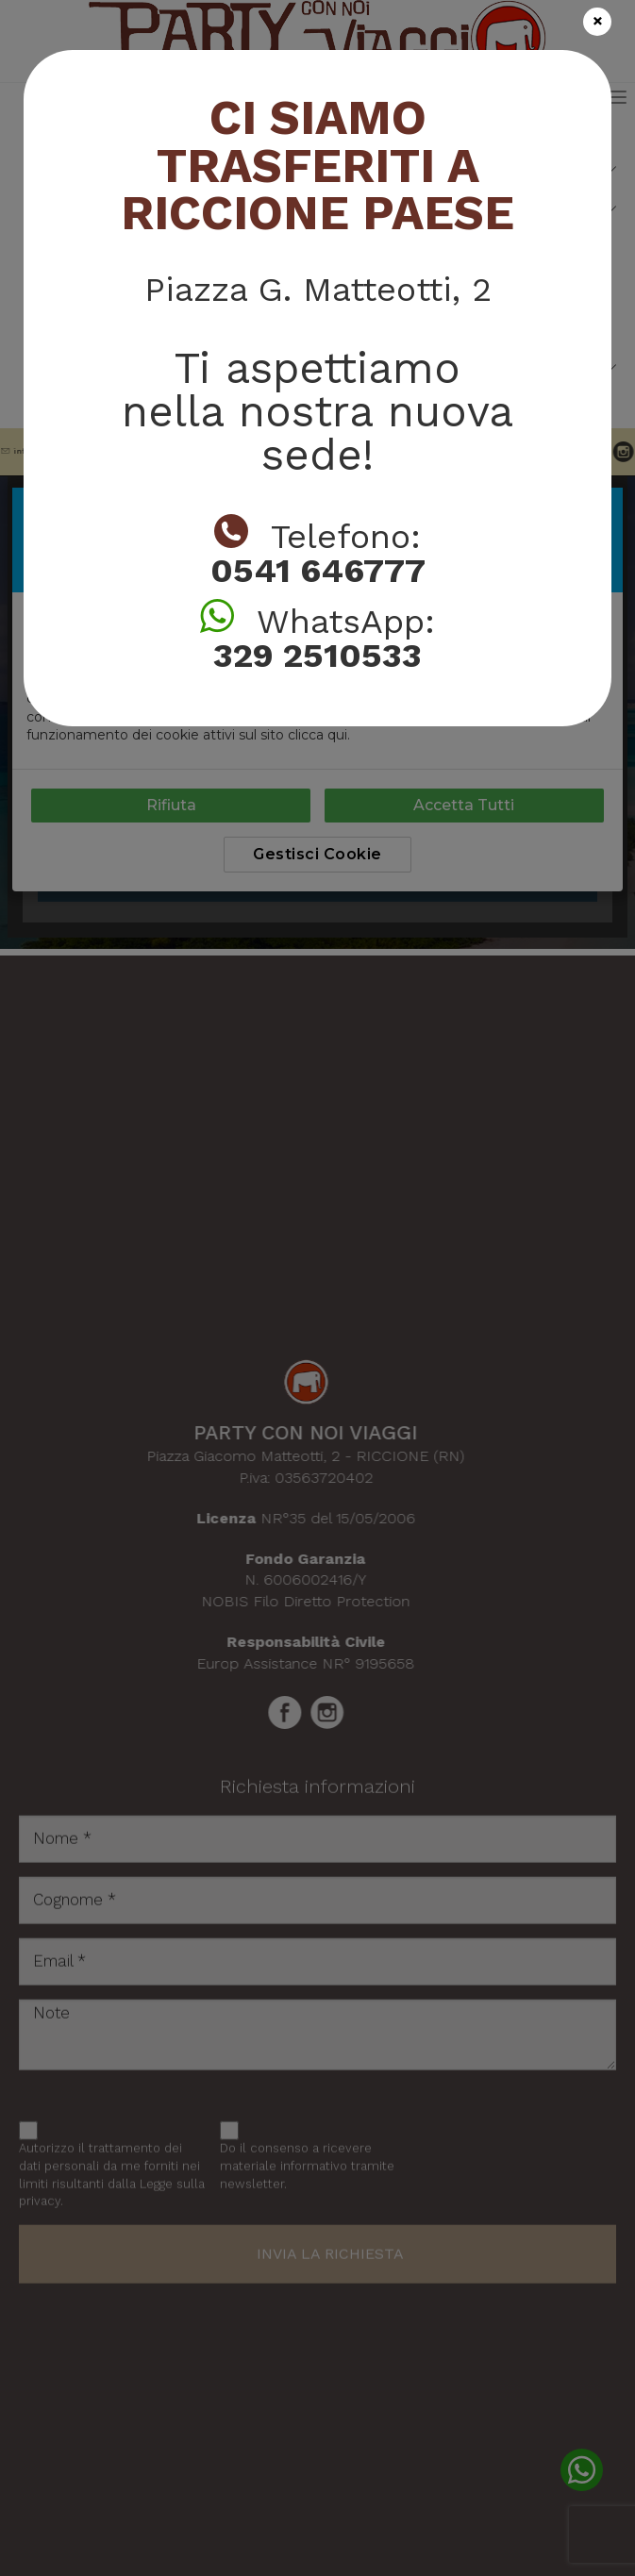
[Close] (597, 22)
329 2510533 (317, 656)
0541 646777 (318, 571)
